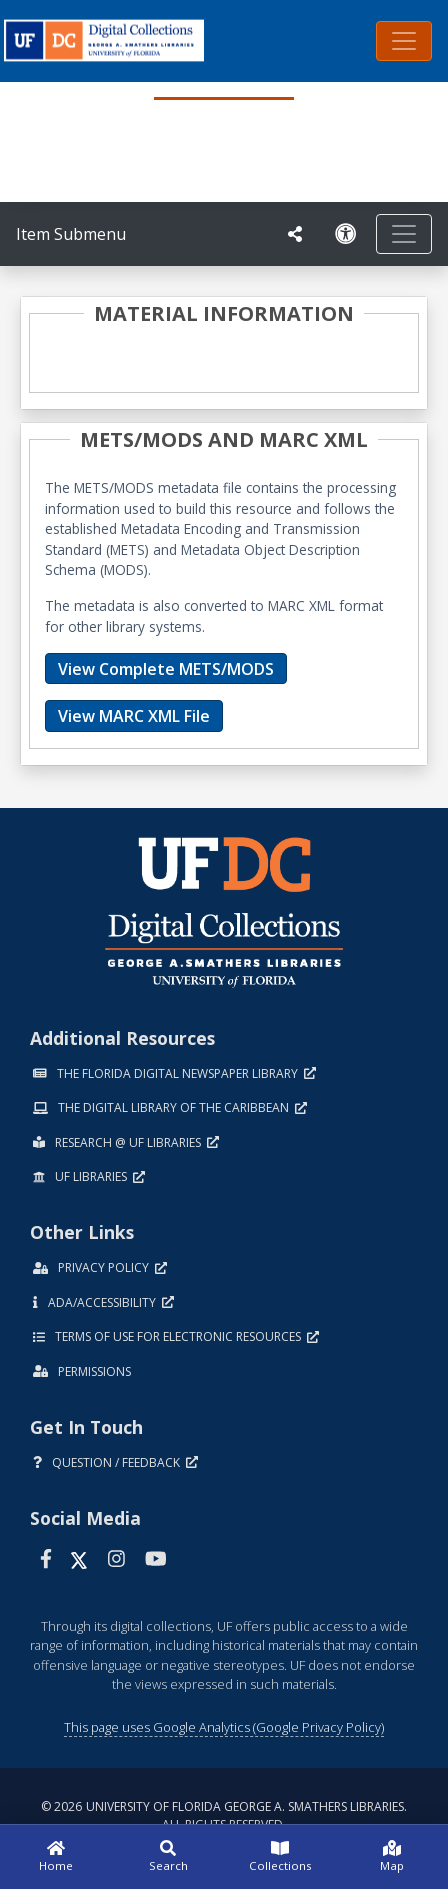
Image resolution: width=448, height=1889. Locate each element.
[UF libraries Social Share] (295, 234)
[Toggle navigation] (404, 41)
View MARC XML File (134, 716)
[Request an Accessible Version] (346, 234)
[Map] (392, 1857)
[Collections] (280, 1857)
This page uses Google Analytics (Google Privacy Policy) (224, 1727)
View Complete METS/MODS (166, 669)
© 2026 (224, 1815)
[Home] (56, 1857)
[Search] (168, 1857)
